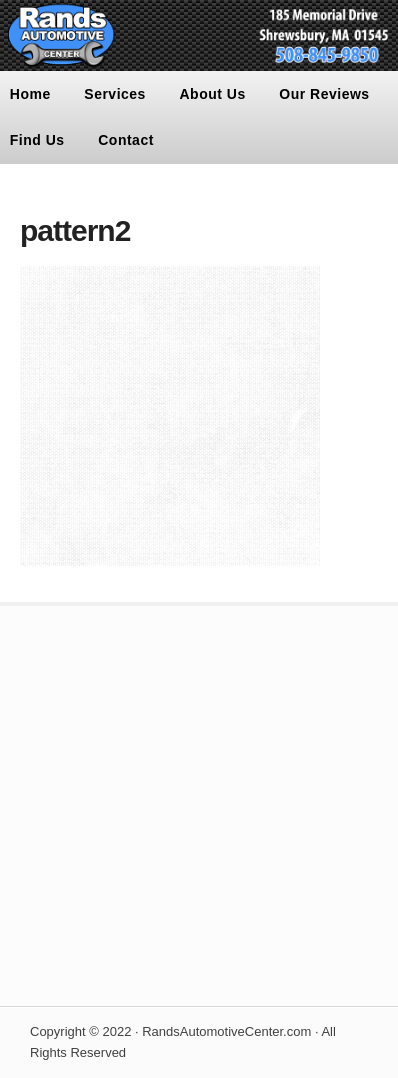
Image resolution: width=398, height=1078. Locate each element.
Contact (126, 140)
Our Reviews (324, 94)
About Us (213, 94)
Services (115, 94)
